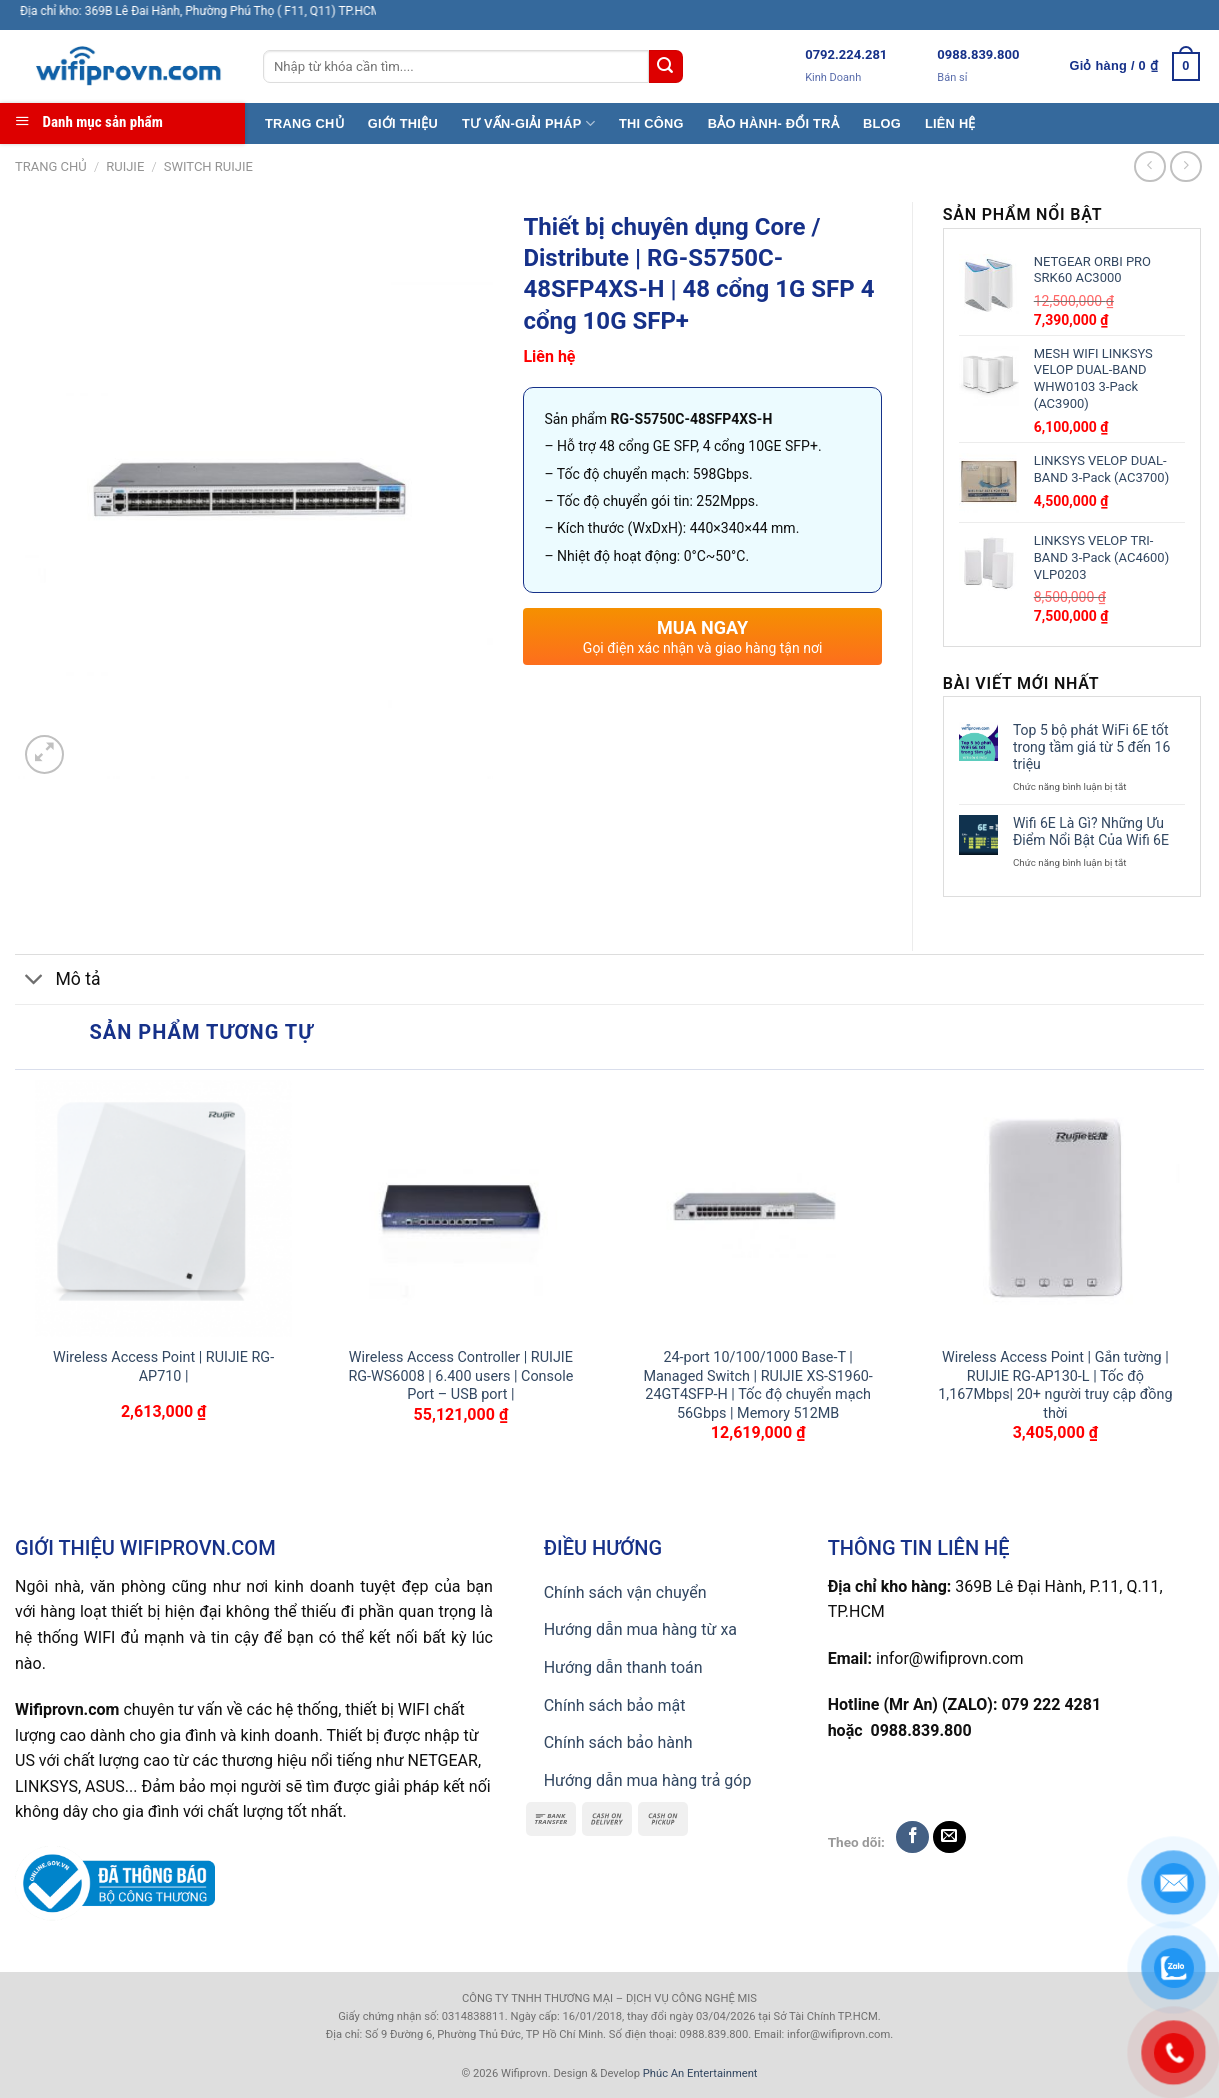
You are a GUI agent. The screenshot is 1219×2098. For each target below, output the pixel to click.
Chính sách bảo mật (615, 1705)
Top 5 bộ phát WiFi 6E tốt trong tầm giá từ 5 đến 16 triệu (1091, 747)
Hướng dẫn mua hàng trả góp (648, 1780)
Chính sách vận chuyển (625, 1592)
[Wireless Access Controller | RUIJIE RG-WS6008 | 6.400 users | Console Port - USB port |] (461, 1209)
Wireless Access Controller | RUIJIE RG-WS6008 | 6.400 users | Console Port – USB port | (460, 1376)
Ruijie (125, 166)
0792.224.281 (846, 54)
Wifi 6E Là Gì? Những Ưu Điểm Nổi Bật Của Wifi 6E (1091, 831)
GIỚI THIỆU (403, 123)
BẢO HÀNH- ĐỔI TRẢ (773, 123)
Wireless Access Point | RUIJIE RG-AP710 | (163, 1367)
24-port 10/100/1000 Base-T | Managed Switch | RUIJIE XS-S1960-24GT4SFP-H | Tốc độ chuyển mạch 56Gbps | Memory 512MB (757, 1385)
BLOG (882, 123)
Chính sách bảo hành (618, 1742)
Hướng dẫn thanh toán (623, 1667)
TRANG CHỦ (304, 123)
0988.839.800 (978, 54)
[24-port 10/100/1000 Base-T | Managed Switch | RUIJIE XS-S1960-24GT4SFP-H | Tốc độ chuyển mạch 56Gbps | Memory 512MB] (758, 1209)
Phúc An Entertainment (700, 2073)
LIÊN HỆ (950, 123)
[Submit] (666, 67)
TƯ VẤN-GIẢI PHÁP (528, 123)
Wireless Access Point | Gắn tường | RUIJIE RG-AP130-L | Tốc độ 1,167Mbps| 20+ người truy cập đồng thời (1055, 1385)
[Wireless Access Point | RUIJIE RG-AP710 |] (164, 1209)
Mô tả (58, 981)
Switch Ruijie (208, 166)
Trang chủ (51, 166)
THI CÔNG (651, 123)
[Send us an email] (949, 1837)
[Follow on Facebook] (912, 1837)
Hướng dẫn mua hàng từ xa (640, 1629)
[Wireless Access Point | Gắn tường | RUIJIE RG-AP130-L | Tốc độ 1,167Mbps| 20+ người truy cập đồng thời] (1056, 1209)
